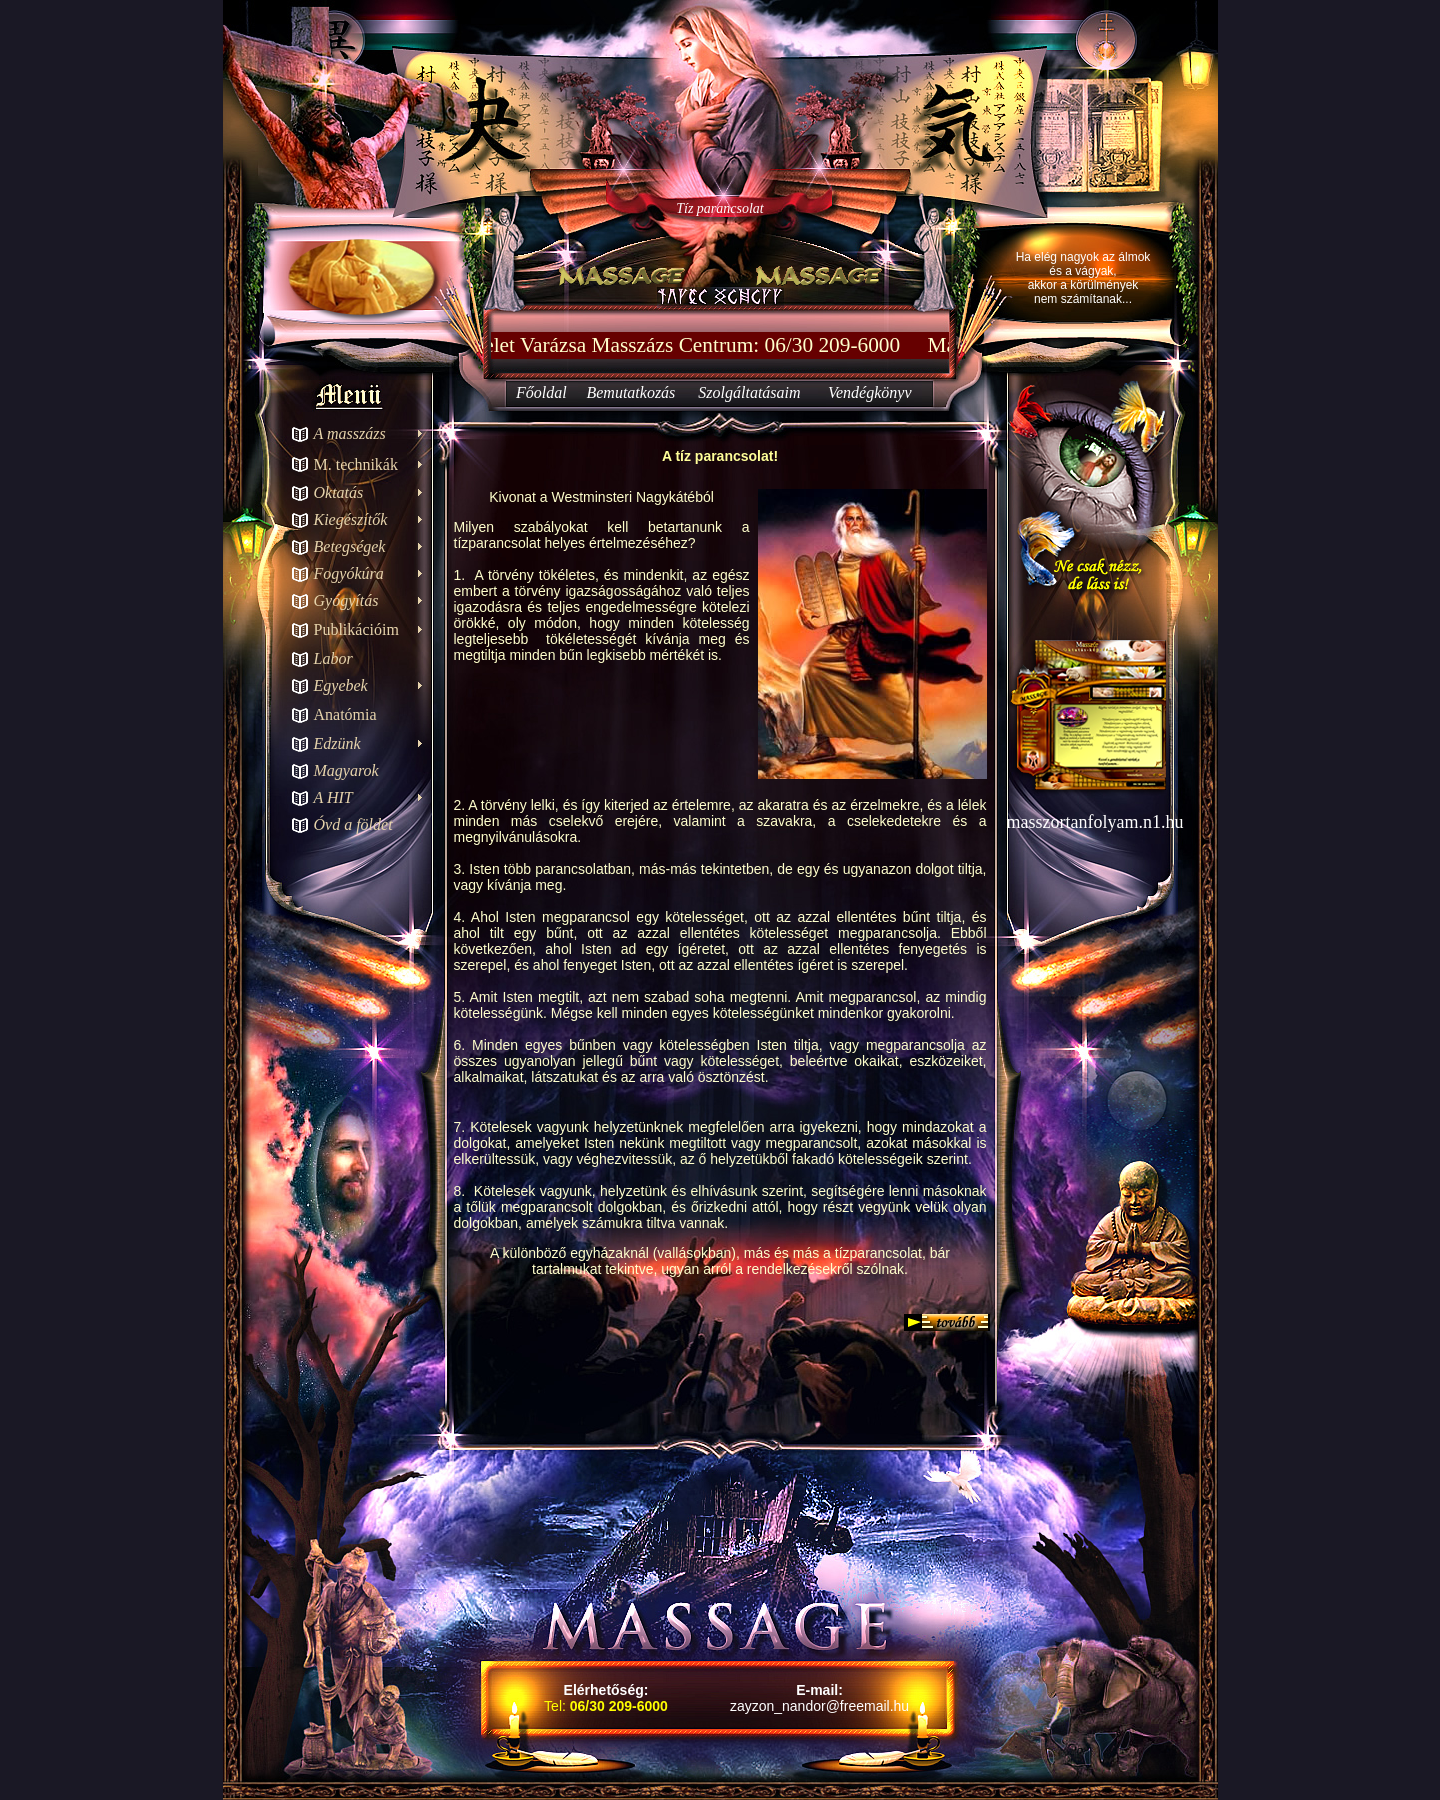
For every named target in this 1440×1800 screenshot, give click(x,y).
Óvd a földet (353, 824)
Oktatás (339, 492)
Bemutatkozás (630, 392)
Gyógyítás (346, 600)
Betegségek (350, 546)
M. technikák (356, 464)
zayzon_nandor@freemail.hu (819, 1706)
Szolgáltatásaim (749, 392)
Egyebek (341, 685)
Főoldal (541, 392)
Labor (333, 658)
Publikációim (356, 629)
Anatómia (345, 714)
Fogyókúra (349, 573)
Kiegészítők (351, 519)
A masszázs (350, 433)
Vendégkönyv (870, 392)
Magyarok (346, 770)
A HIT (333, 797)
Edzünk (337, 743)
